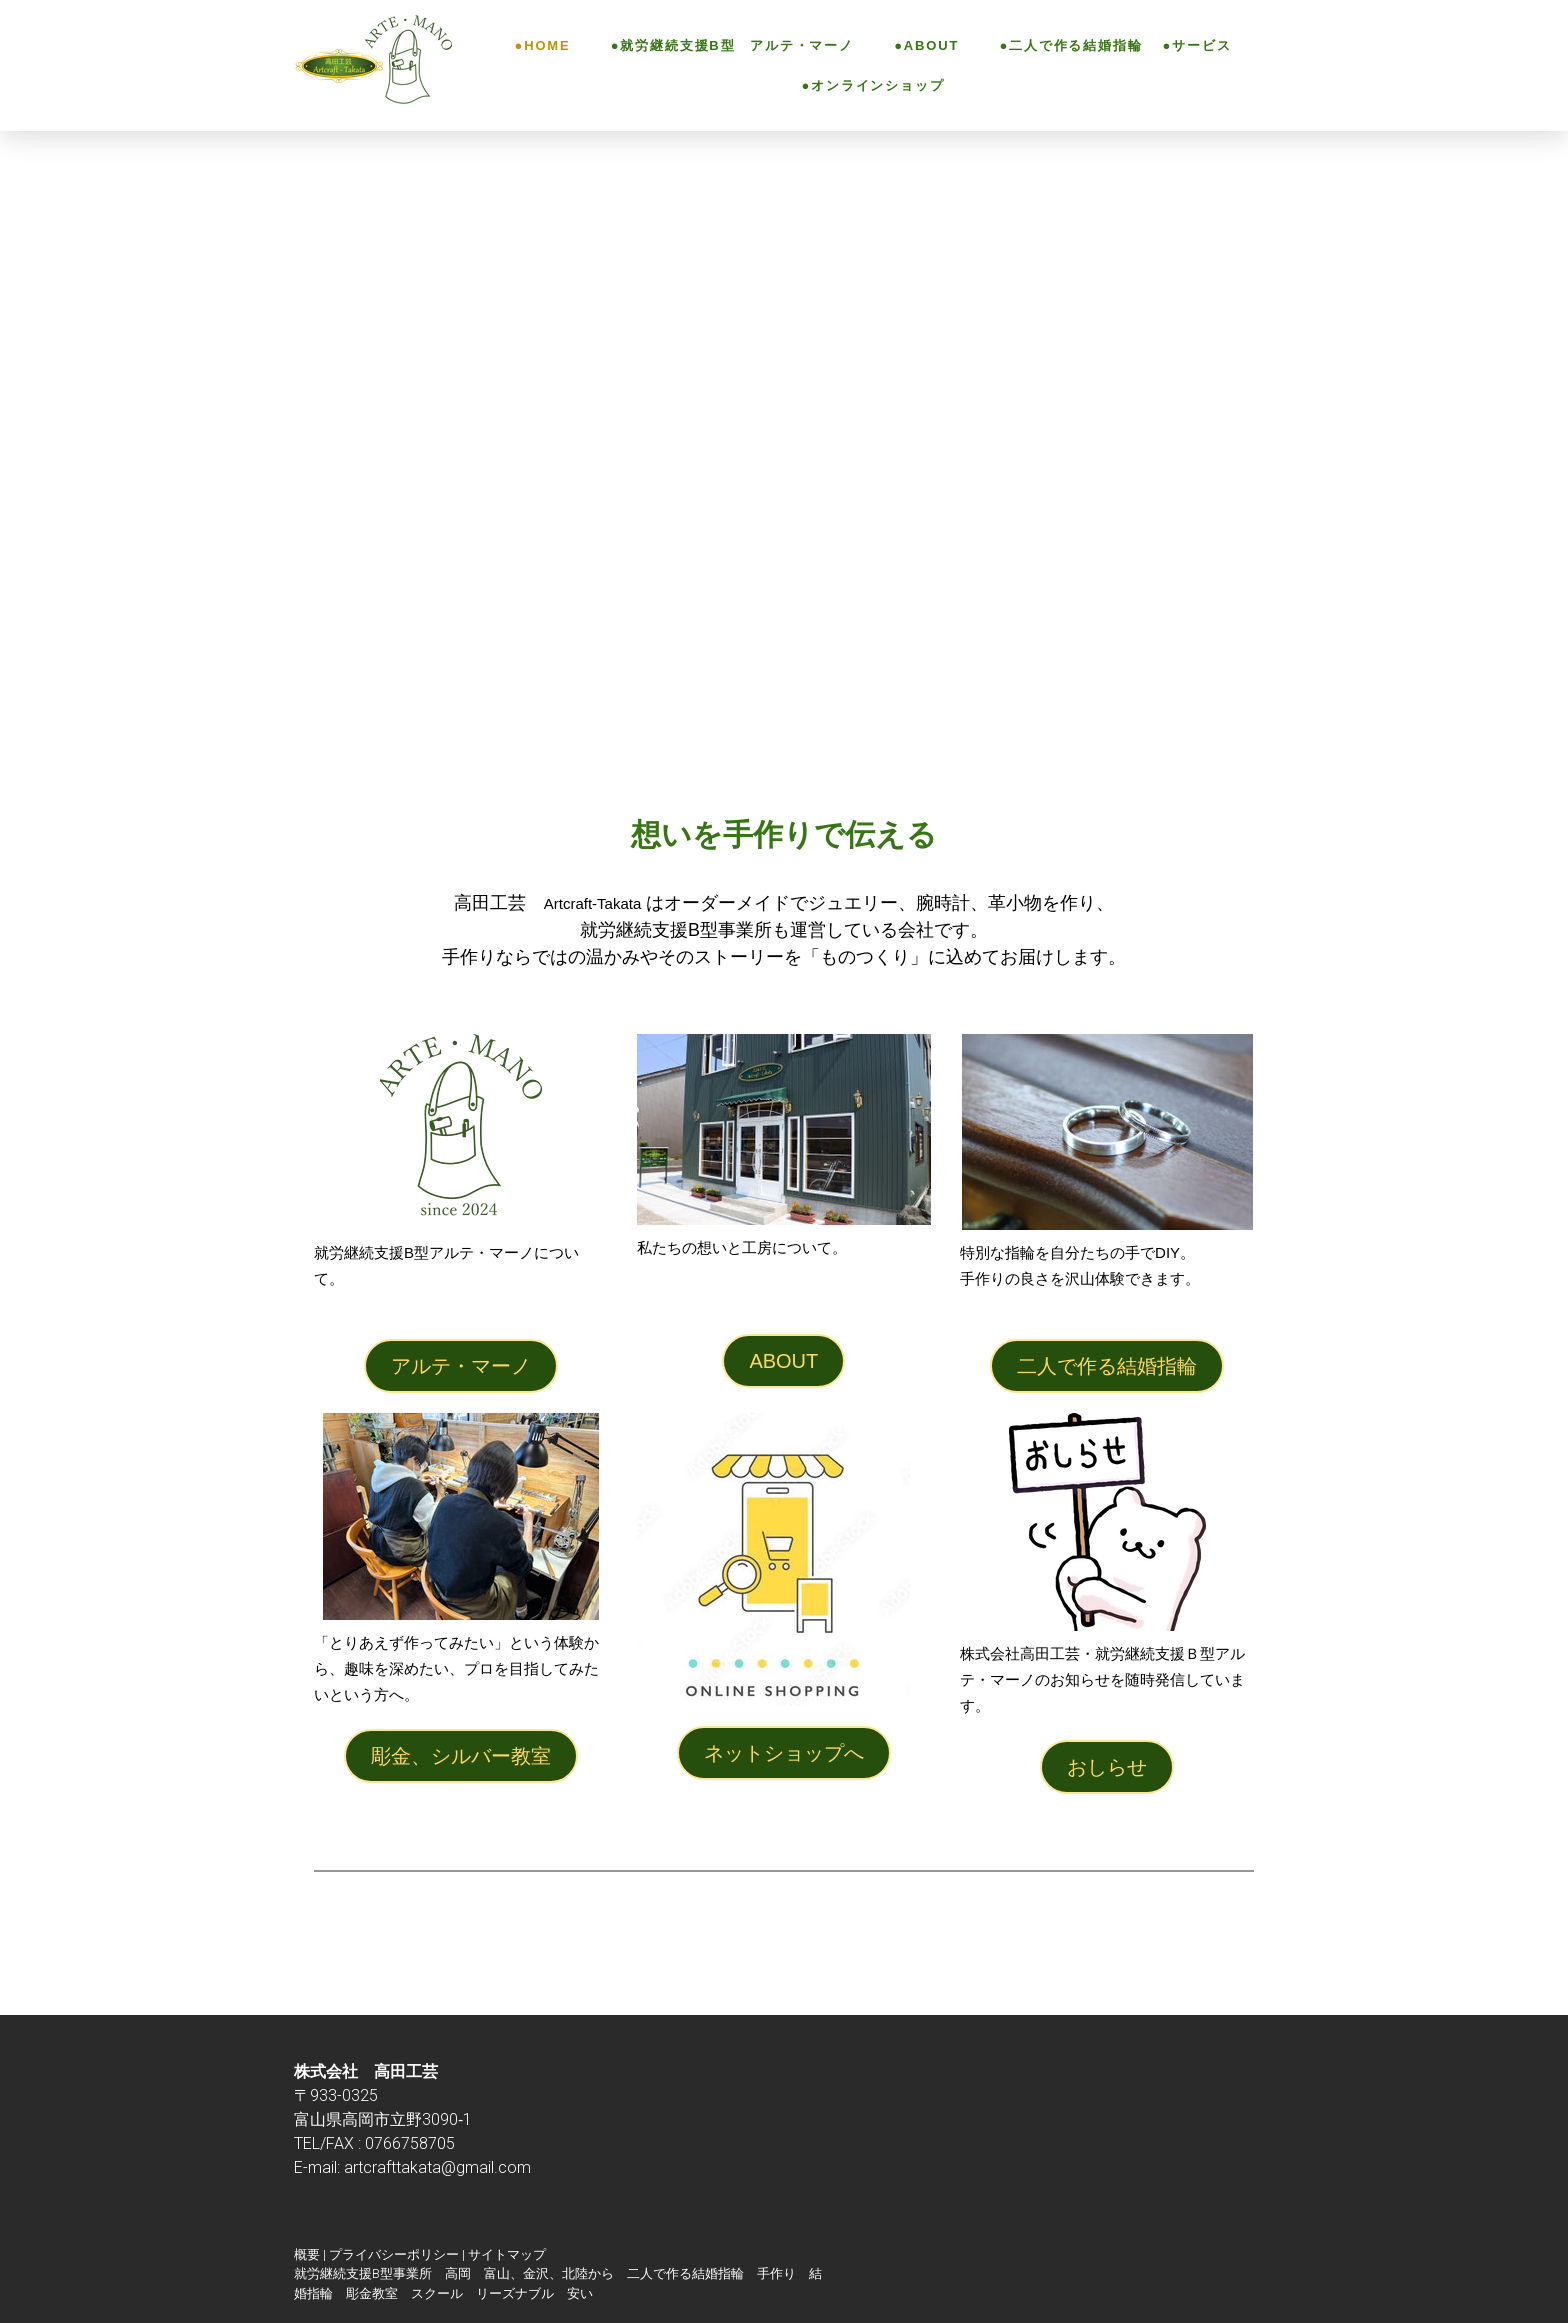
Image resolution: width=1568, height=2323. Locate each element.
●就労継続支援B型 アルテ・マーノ (722, 45)
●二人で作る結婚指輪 (1060, 45)
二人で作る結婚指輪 (1107, 1366)
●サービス (1197, 45)
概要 (307, 2254)
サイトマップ (507, 2254)
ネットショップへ (784, 1753)
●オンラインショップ (872, 85)
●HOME (543, 45)
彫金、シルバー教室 (461, 1756)
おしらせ (1107, 1767)
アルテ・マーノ (461, 1366)
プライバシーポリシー (394, 2254)
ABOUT (783, 1361)
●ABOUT (916, 45)
